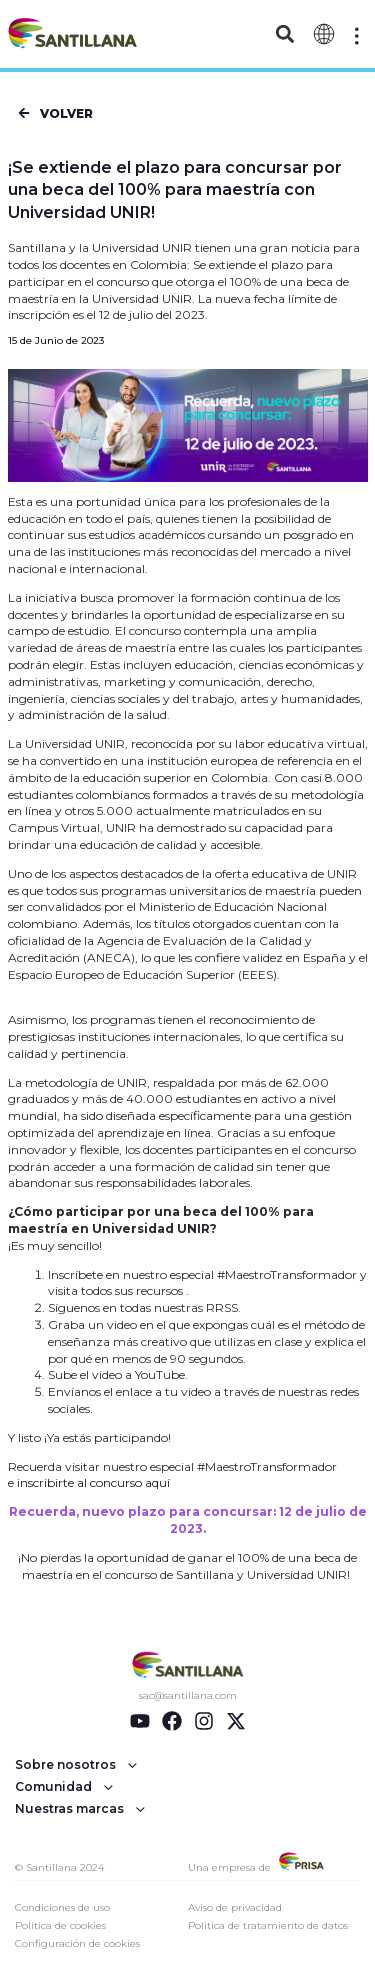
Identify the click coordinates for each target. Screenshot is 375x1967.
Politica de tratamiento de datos (268, 1925)
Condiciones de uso (62, 1907)
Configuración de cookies (77, 1943)
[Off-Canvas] (357, 36)
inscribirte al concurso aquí (93, 1482)
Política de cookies (60, 1925)
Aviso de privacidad (235, 1907)
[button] (285, 34)
